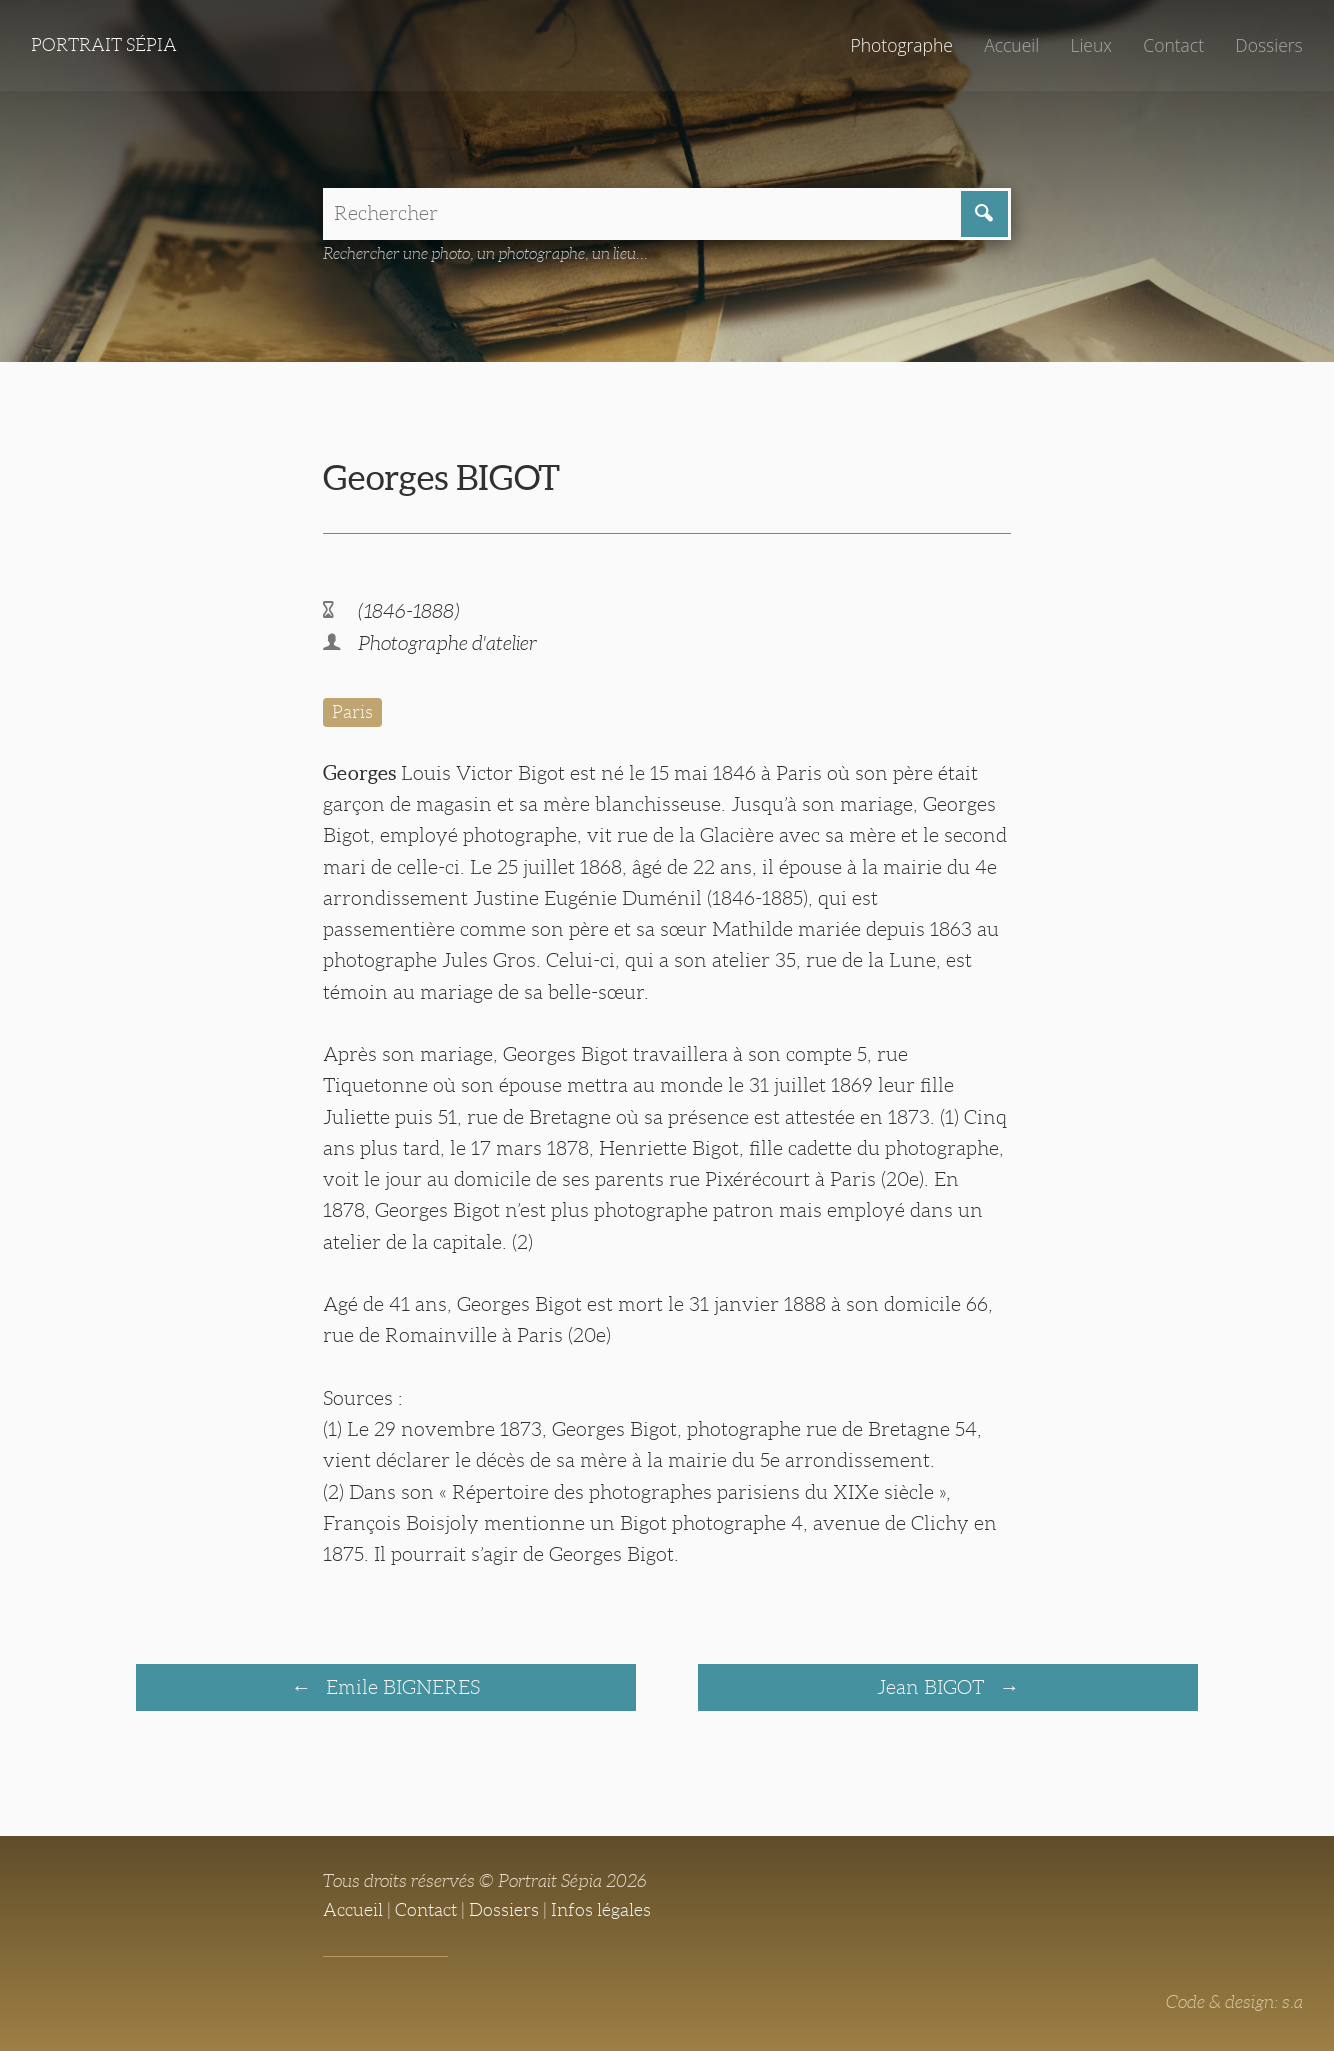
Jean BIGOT (933, 1687)
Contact (1173, 45)
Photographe (901, 45)
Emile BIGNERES (400, 1687)
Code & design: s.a (1234, 2002)
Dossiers (1268, 45)
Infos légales (601, 1910)
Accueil (1011, 45)
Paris (352, 712)
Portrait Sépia (104, 45)
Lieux (1091, 45)
